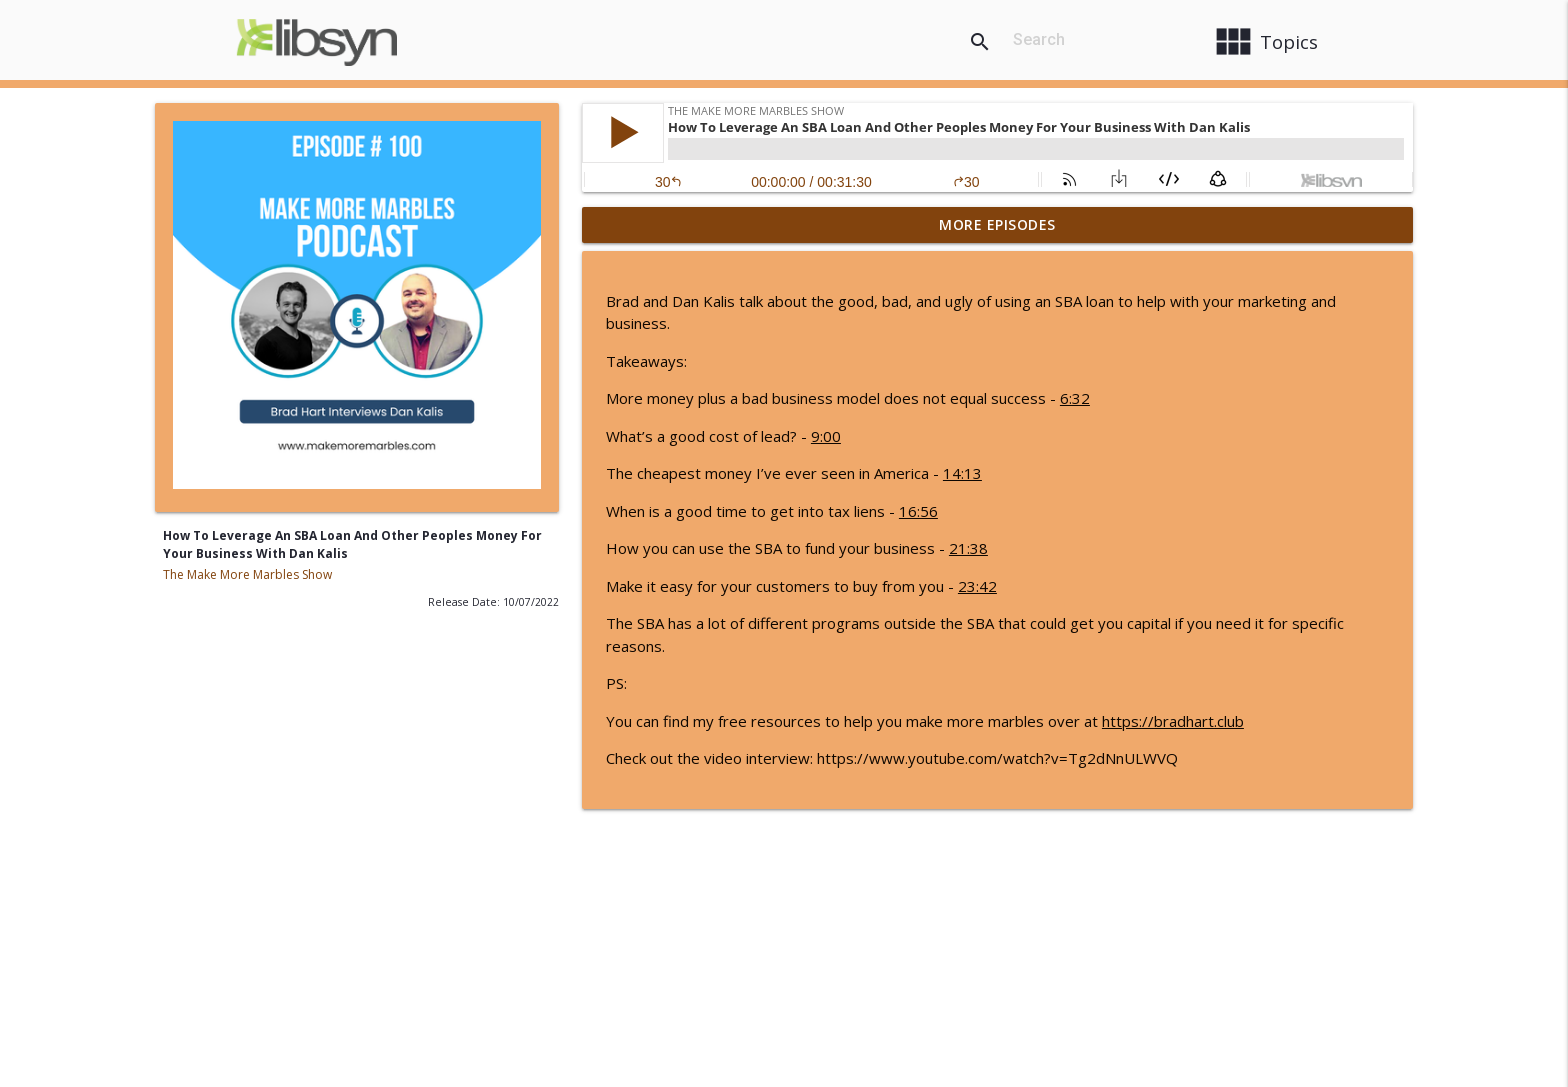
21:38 (968, 548)
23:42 (977, 586)
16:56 (918, 511)
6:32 (1075, 398)
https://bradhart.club (1173, 721)
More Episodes (997, 224)
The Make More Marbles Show (247, 574)
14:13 (962, 473)
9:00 (826, 436)
